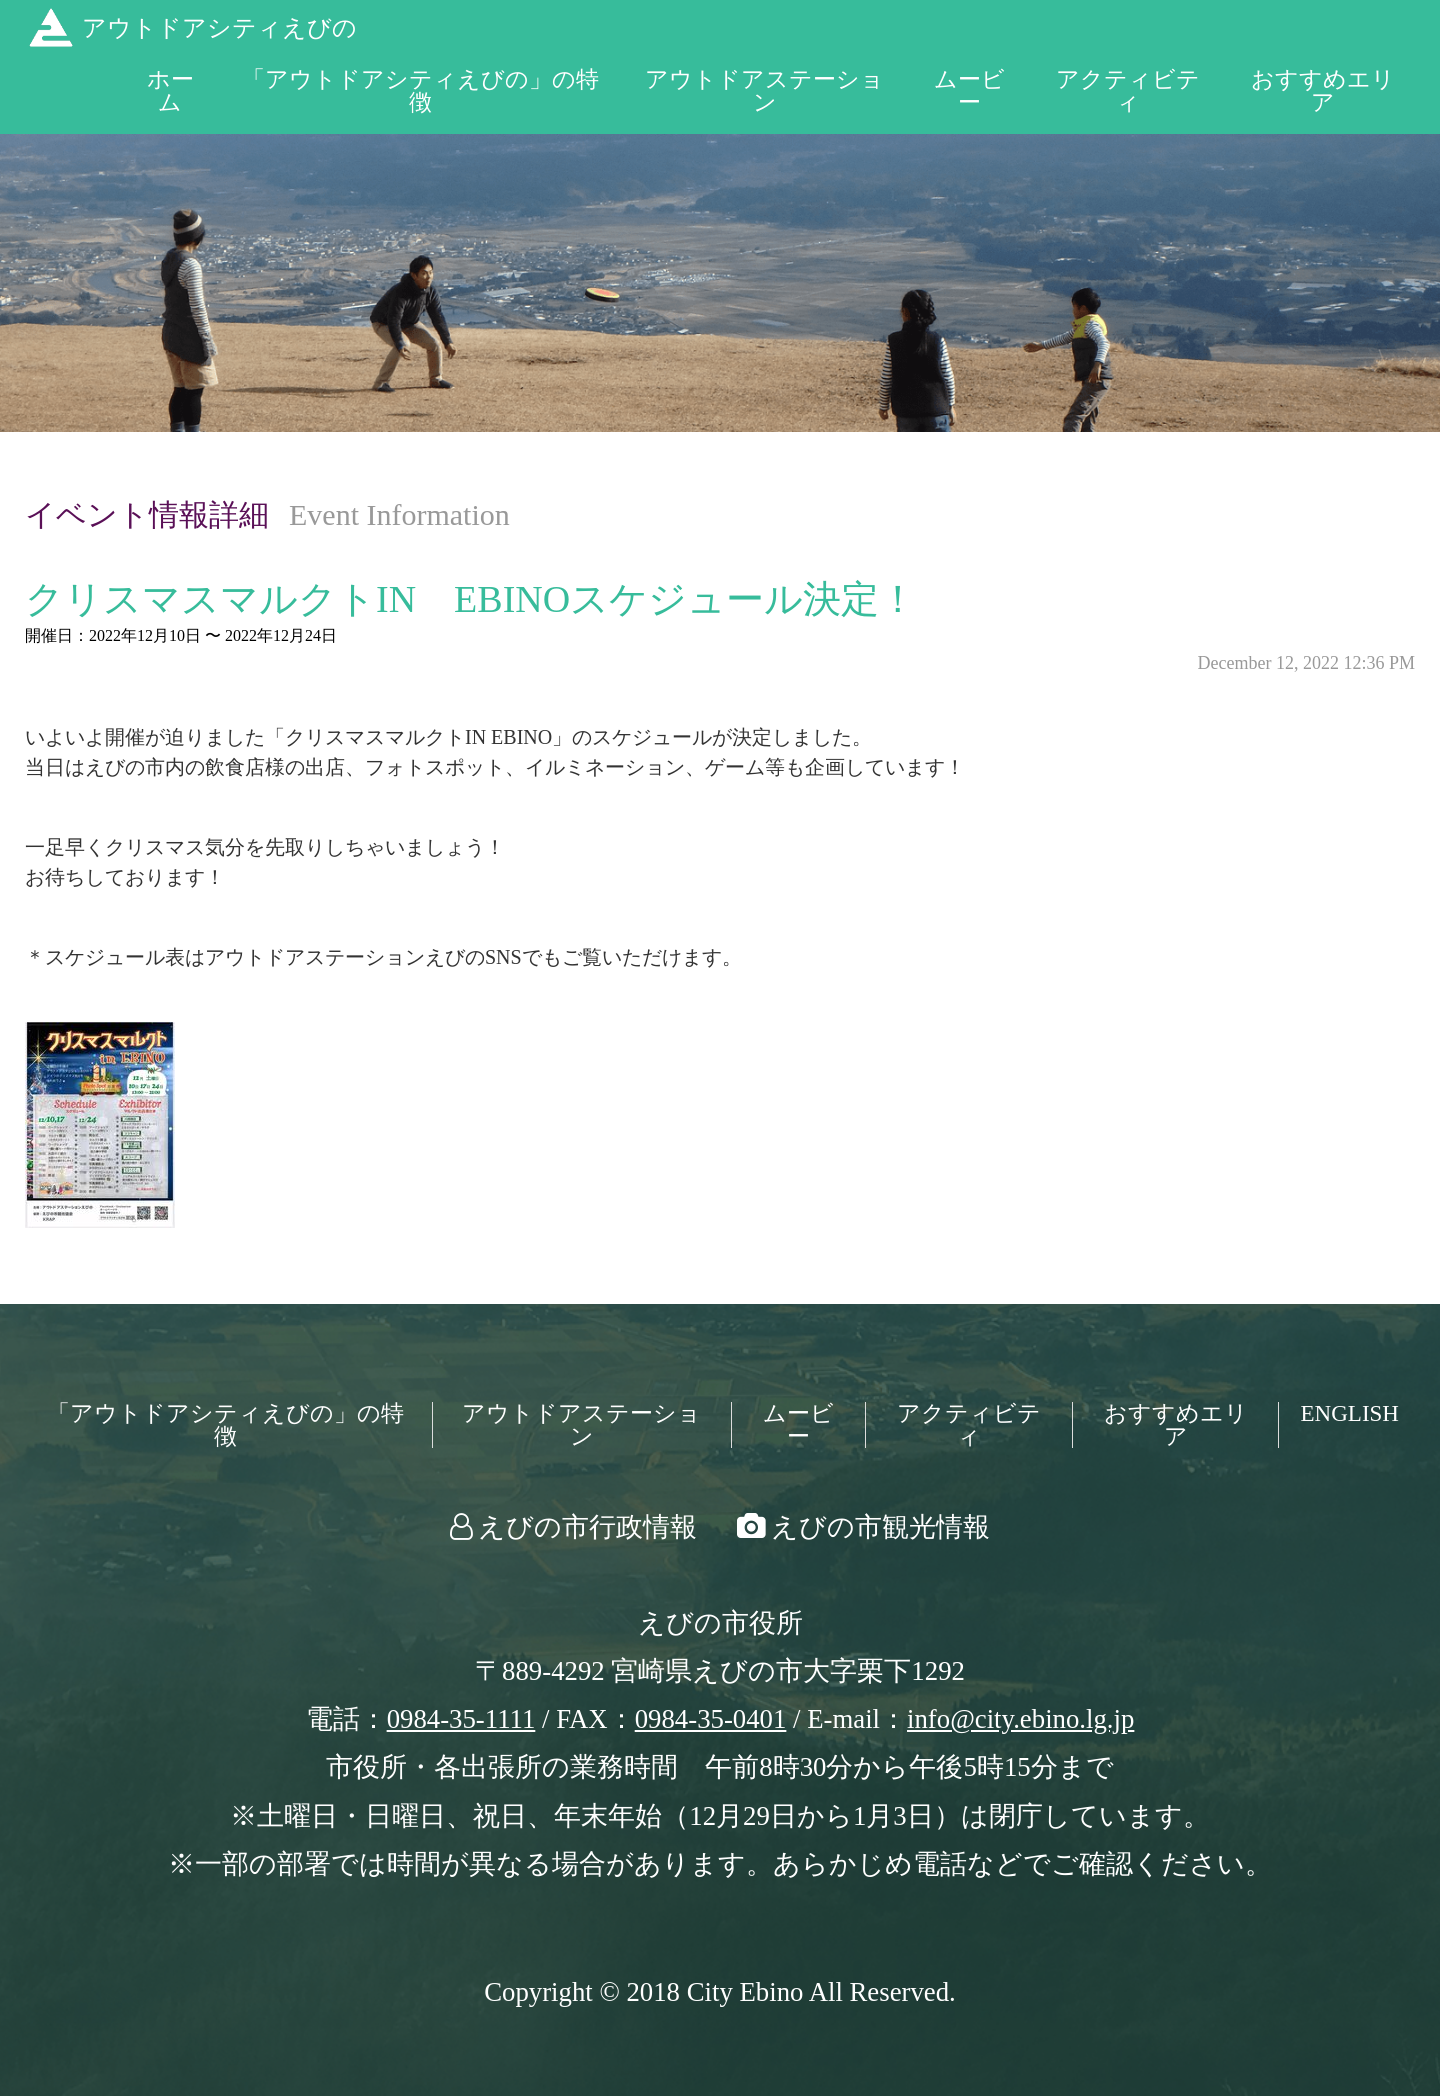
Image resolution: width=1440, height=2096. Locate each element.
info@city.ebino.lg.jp (1020, 1719)
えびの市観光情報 (880, 1527)
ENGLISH (1349, 1413)
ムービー (969, 91)
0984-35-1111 (461, 1719)
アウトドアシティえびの (219, 28)
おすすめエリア (1323, 91)
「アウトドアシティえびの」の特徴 (420, 91)
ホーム (170, 91)
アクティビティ (1128, 91)
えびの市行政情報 (587, 1527)
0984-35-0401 (711, 1719)
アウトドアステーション (764, 91)
